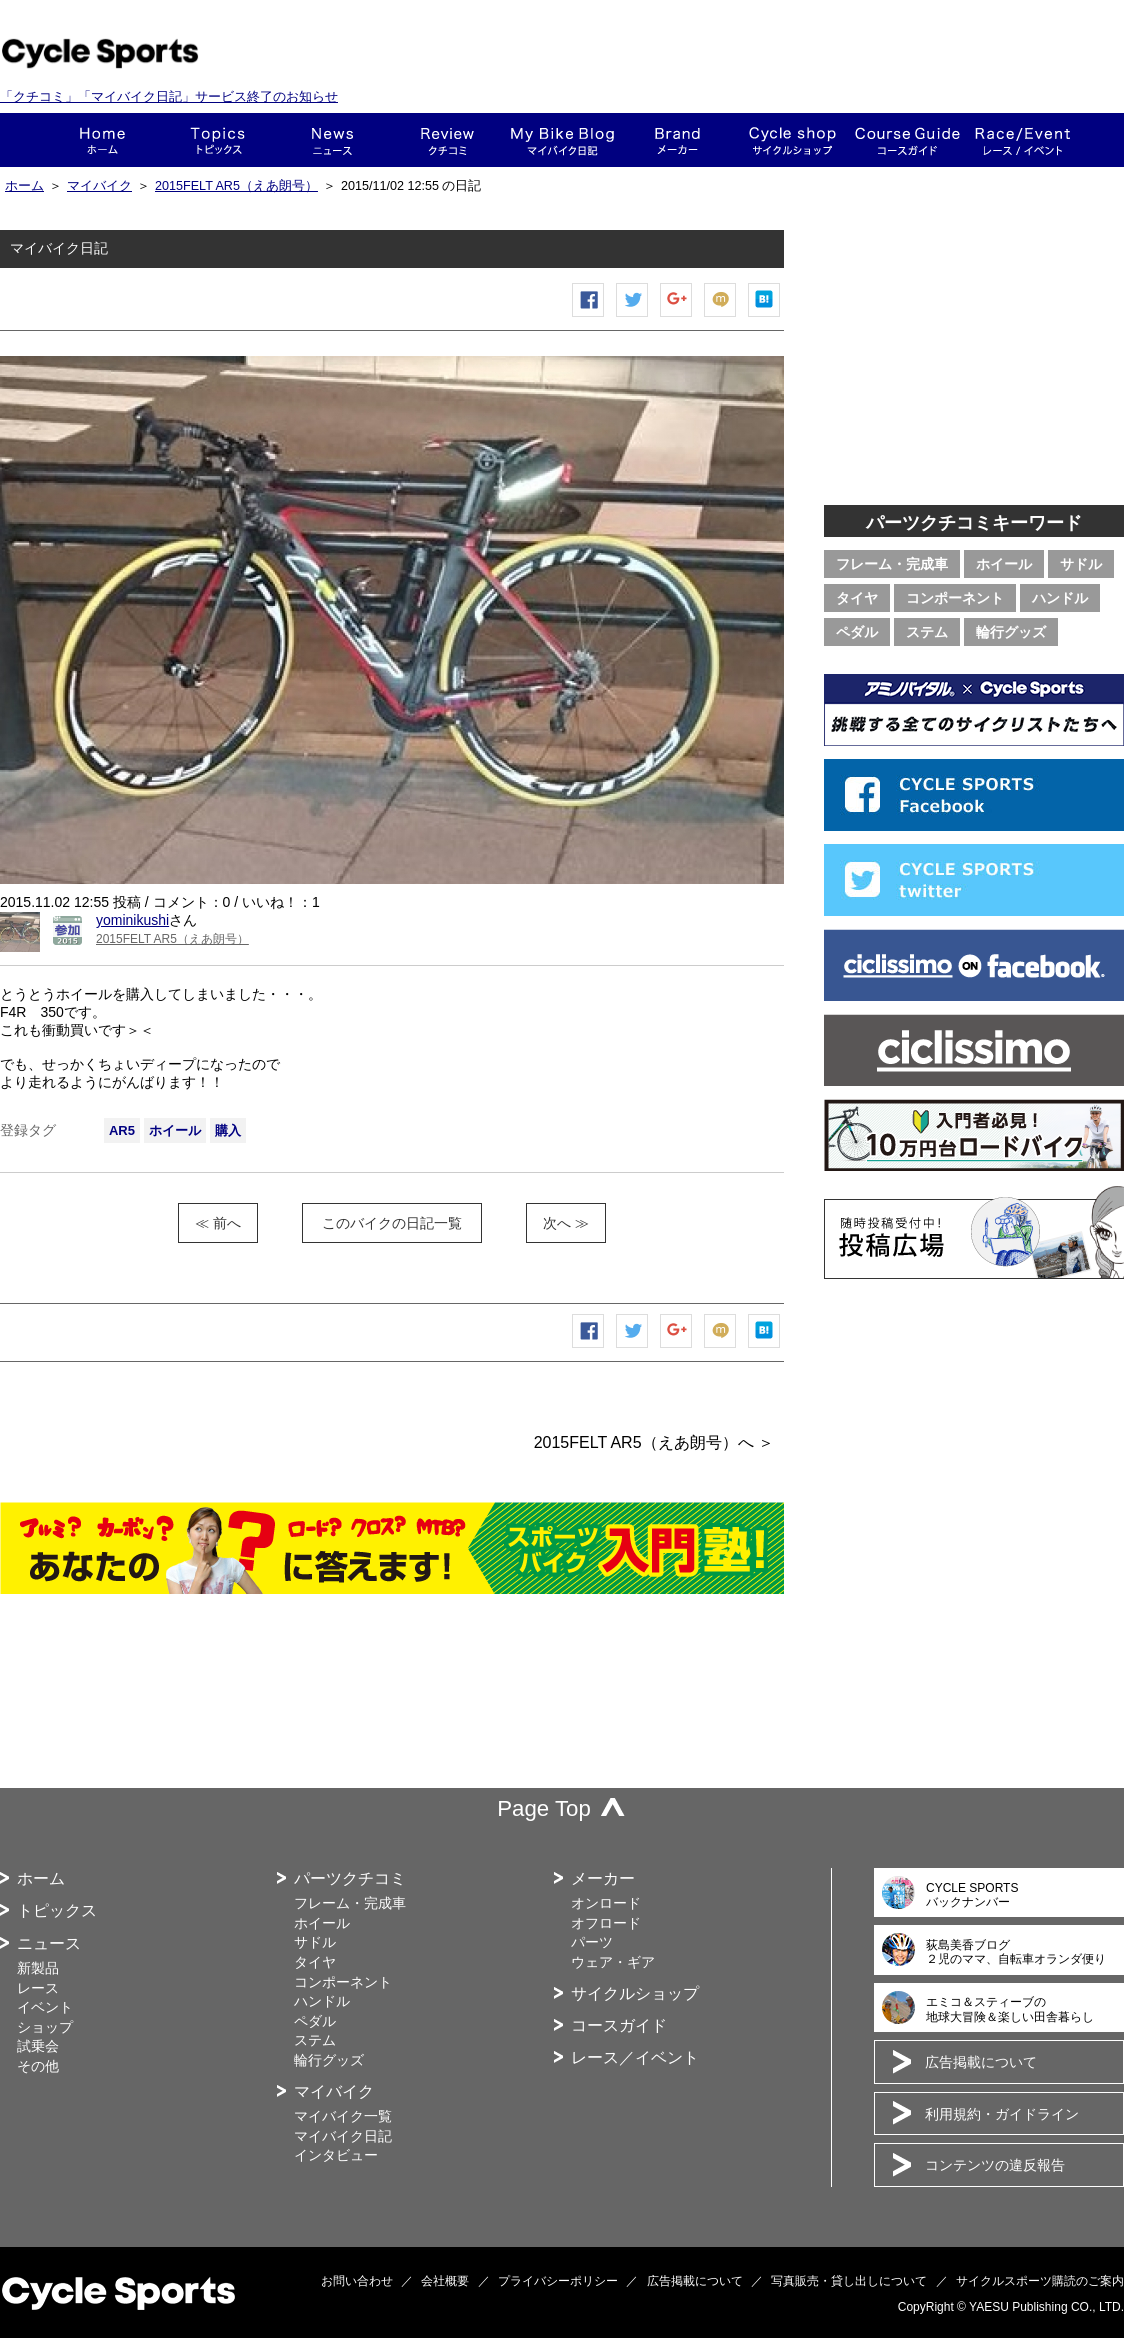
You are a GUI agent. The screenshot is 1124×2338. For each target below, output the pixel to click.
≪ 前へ (218, 1223)
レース (38, 1988)
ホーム (102, 140)
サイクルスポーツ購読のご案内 (1040, 2281)
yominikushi (132, 920)
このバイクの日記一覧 (392, 1223)
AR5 (122, 1130)
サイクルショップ (635, 1993)
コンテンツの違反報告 (995, 2165)
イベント (45, 2007)
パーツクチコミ (350, 1878)
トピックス (217, 140)
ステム (927, 632)
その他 (38, 2066)
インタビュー (336, 2155)
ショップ (792, 140)
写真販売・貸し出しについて (849, 2281)
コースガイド (907, 140)
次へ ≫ (566, 1223)
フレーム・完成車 (892, 564)
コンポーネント (955, 598)
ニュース (332, 140)
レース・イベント (1022, 140)
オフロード (606, 1923)
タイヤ (857, 598)
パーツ (592, 1942)
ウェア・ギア (613, 1962)
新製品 (38, 1968)
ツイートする (633, 316)
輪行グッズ (1011, 632)
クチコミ (447, 140)
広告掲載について (981, 2062)
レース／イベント (635, 2057)
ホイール (175, 1130)
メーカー (677, 140)
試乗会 (38, 2046)
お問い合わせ (357, 2281)
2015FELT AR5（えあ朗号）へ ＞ (654, 1442)
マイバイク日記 (343, 2136)
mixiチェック (721, 316)
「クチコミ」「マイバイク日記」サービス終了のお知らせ (169, 96)
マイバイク (99, 186)
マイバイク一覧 (343, 2116)
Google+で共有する (677, 316)
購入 (228, 1130)
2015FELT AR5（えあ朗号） (236, 186)
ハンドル (1060, 598)
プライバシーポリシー (558, 2281)
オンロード (606, 1903)
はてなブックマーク (765, 316)
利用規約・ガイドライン (1002, 2114)
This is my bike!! (562, 140)
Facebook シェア (589, 316)
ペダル (857, 632)
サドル (1081, 564)
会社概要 (445, 2281)
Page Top (544, 1808)
